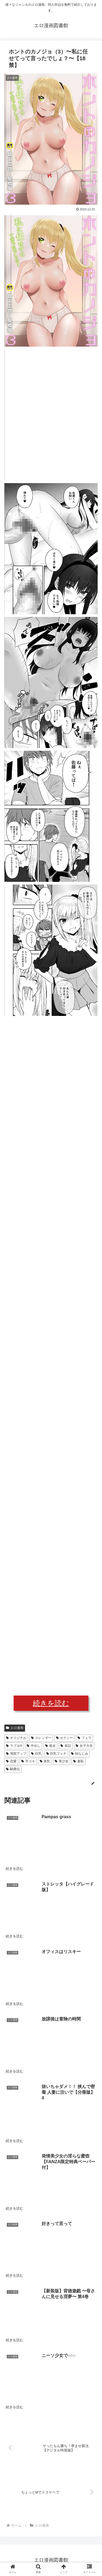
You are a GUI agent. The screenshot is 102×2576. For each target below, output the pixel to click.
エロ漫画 (14, 1728)
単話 (65, 1746)
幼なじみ (79, 1754)
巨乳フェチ (56, 1754)
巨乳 (36, 1754)
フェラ (84, 1738)
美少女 (62, 1761)
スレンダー (41, 1738)
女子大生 (84, 1746)
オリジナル (16, 1738)
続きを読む (51, 1703)
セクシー (64, 1738)
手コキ (28, 1761)
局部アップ (16, 1754)
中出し (34, 1746)
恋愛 (11, 1761)
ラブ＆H (14, 1746)
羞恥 (78, 1761)
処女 (50, 1746)
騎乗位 (13, 1769)
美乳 (45, 1761)
